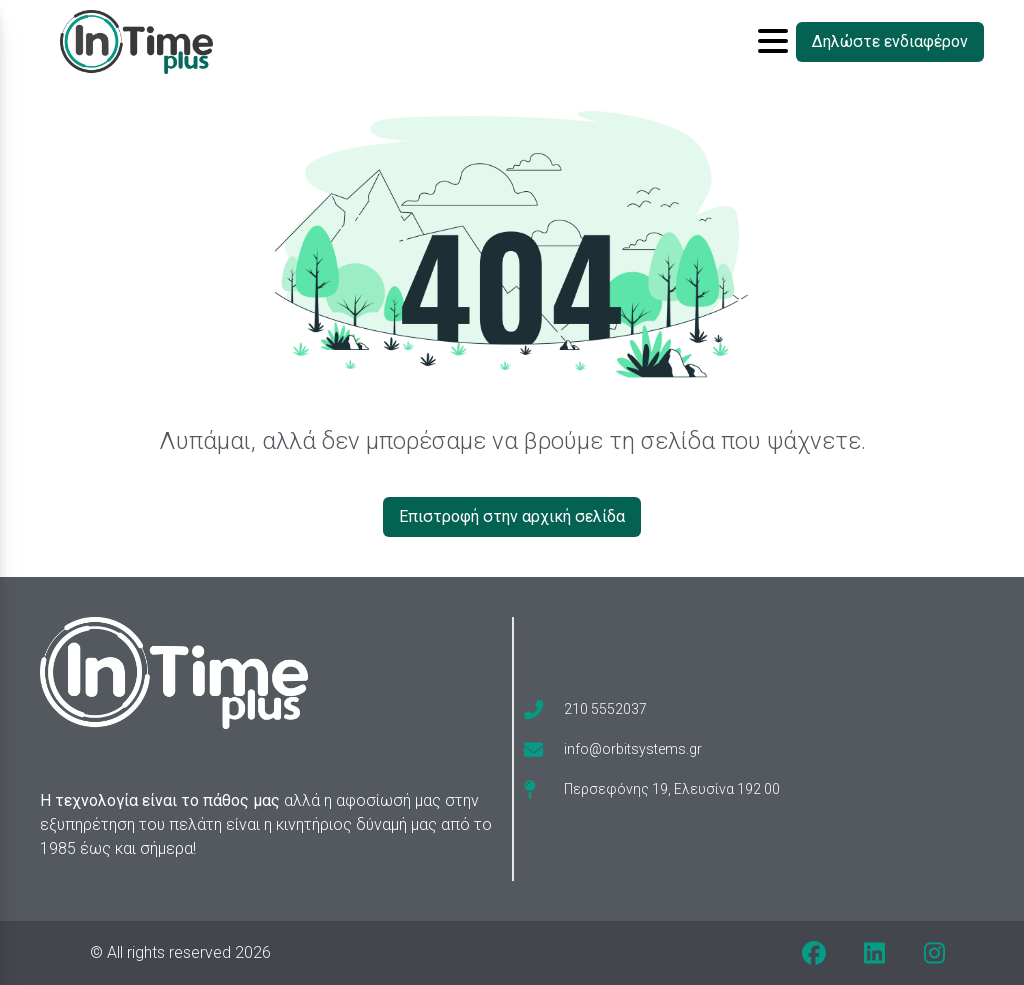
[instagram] (934, 953)
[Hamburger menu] (773, 42)
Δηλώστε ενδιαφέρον (890, 41)
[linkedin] (874, 953)
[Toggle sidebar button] (773, 42)
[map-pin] (652, 789)
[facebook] (814, 953)
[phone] (585, 709)
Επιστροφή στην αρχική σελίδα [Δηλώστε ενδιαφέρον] (512, 516)
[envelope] (613, 749)
